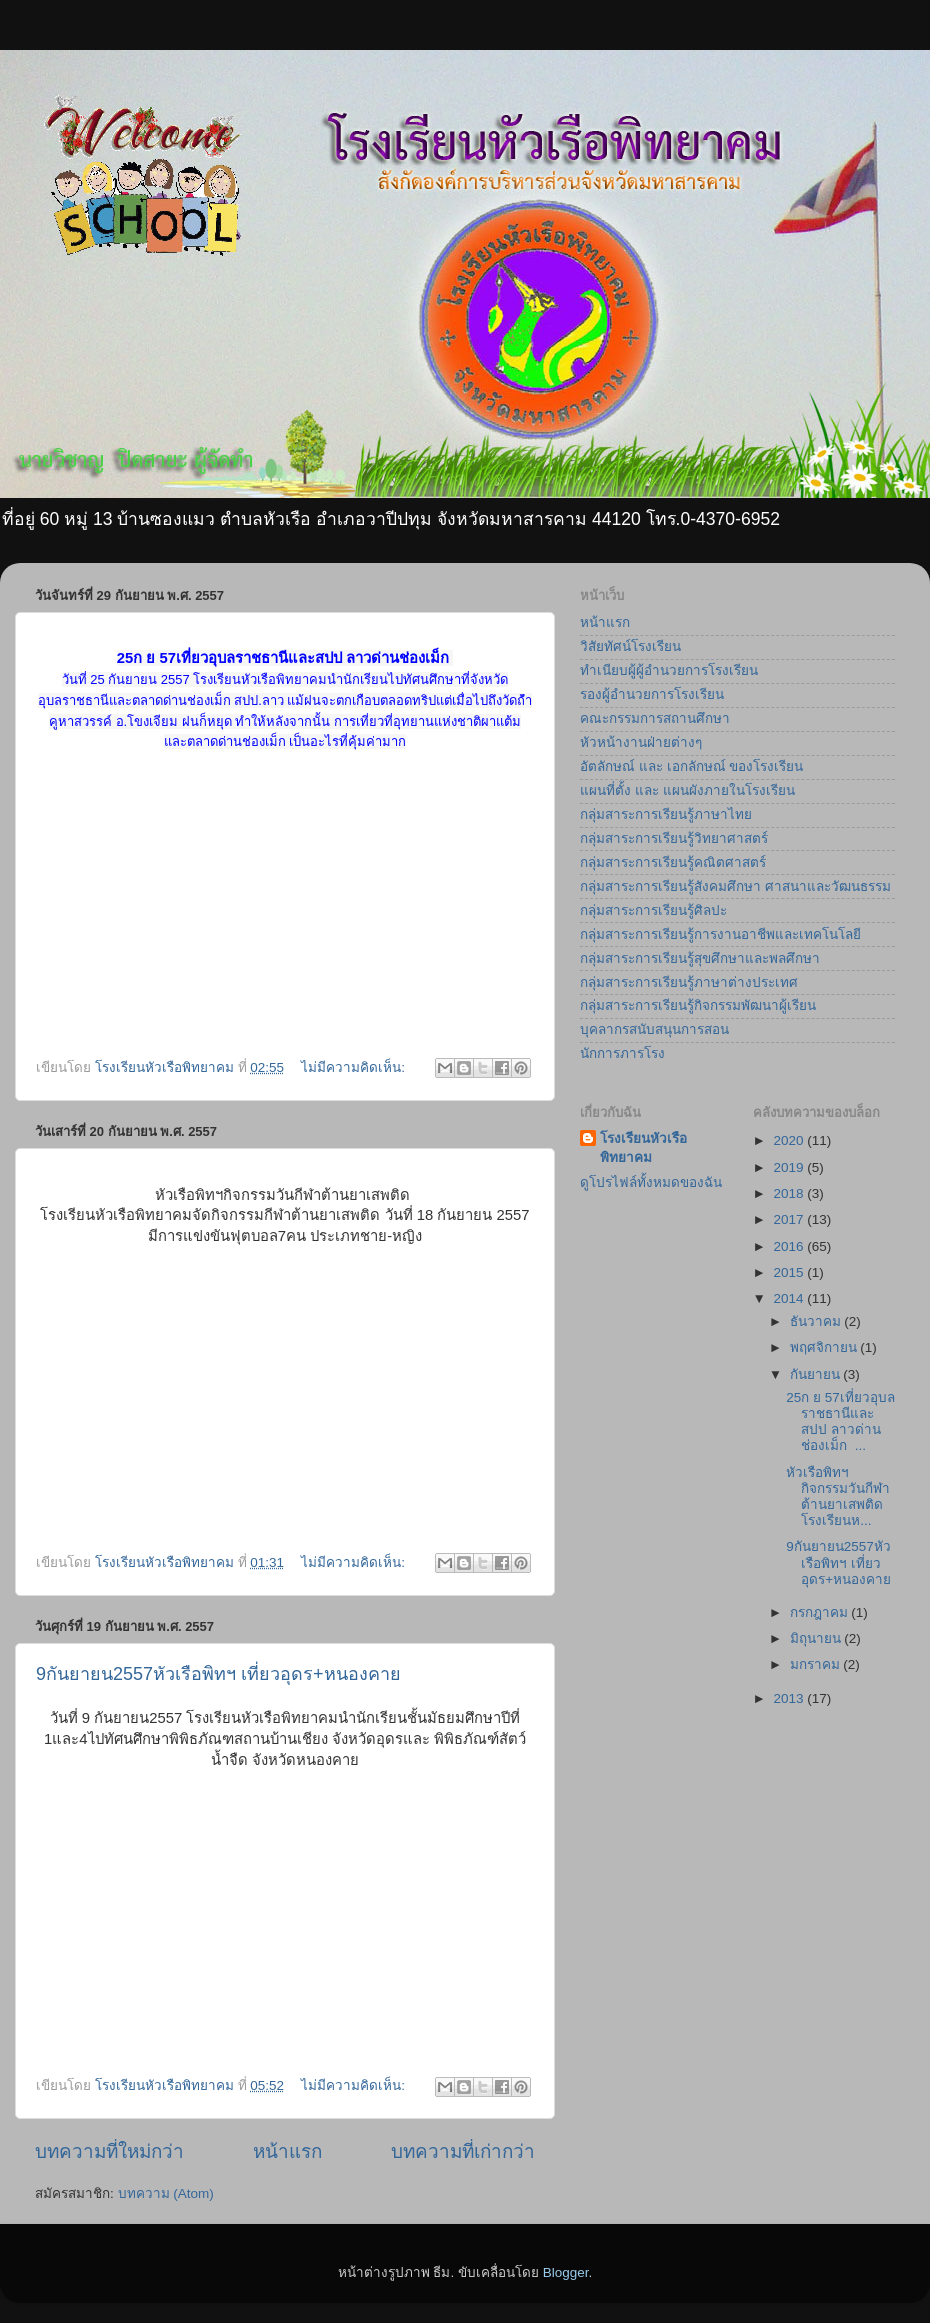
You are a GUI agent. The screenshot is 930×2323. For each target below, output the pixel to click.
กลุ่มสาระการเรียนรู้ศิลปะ (653, 910)
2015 (790, 1272)
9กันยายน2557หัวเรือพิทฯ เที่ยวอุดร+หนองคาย (218, 1674)
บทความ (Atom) (166, 2193)
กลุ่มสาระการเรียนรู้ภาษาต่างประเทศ (689, 982)
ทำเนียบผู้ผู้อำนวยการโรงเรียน (669, 670)
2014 (790, 1298)
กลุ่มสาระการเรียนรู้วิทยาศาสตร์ (674, 838)
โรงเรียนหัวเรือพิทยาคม (643, 1148)
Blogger (566, 2272)
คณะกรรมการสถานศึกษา (655, 718)
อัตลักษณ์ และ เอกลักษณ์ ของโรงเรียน (691, 766)
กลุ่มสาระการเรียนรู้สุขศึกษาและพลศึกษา (700, 958)
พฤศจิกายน (825, 1347)
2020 (790, 1140)
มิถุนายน (817, 1638)
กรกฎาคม (821, 1612)
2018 (790, 1193)
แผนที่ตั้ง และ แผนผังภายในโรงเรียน (687, 790)
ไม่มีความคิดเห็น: (355, 1067)
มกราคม (817, 1664)
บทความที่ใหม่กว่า (109, 2151)
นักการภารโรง (622, 1053)
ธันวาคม (817, 1321)
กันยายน (817, 1374)
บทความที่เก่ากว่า (463, 2151)
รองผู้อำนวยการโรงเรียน (652, 694)
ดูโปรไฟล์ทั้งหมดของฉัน (651, 1182)
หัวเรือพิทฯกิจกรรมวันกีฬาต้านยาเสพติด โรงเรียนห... (838, 1497)
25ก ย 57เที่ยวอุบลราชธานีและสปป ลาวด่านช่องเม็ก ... (840, 1422)
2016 (790, 1246)
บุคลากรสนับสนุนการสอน (654, 1029)
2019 (790, 1167)
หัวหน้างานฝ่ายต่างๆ (641, 742)
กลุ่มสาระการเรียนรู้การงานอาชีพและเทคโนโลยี (720, 934)
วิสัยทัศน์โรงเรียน (630, 646)
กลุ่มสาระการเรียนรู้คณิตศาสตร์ (673, 862)
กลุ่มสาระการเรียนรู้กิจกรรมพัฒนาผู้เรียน (698, 1005)
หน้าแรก (287, 2151)
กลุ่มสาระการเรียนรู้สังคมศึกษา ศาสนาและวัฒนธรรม (735, 886)
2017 (790, 1219)
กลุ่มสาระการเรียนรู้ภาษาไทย (666, 814)
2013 (790, 1698)
